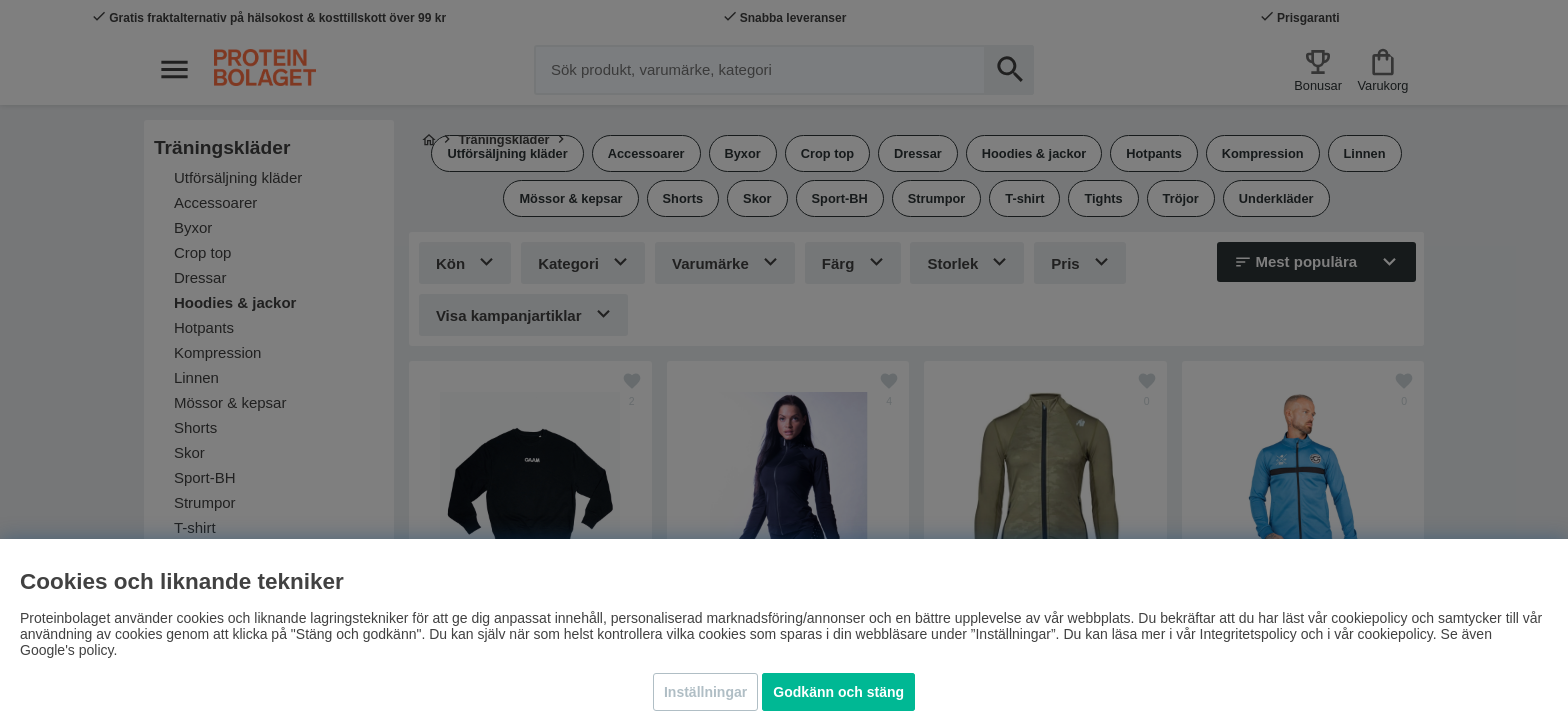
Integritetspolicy (1248, 634)
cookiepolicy (1395, 634)
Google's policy (66, 650)
